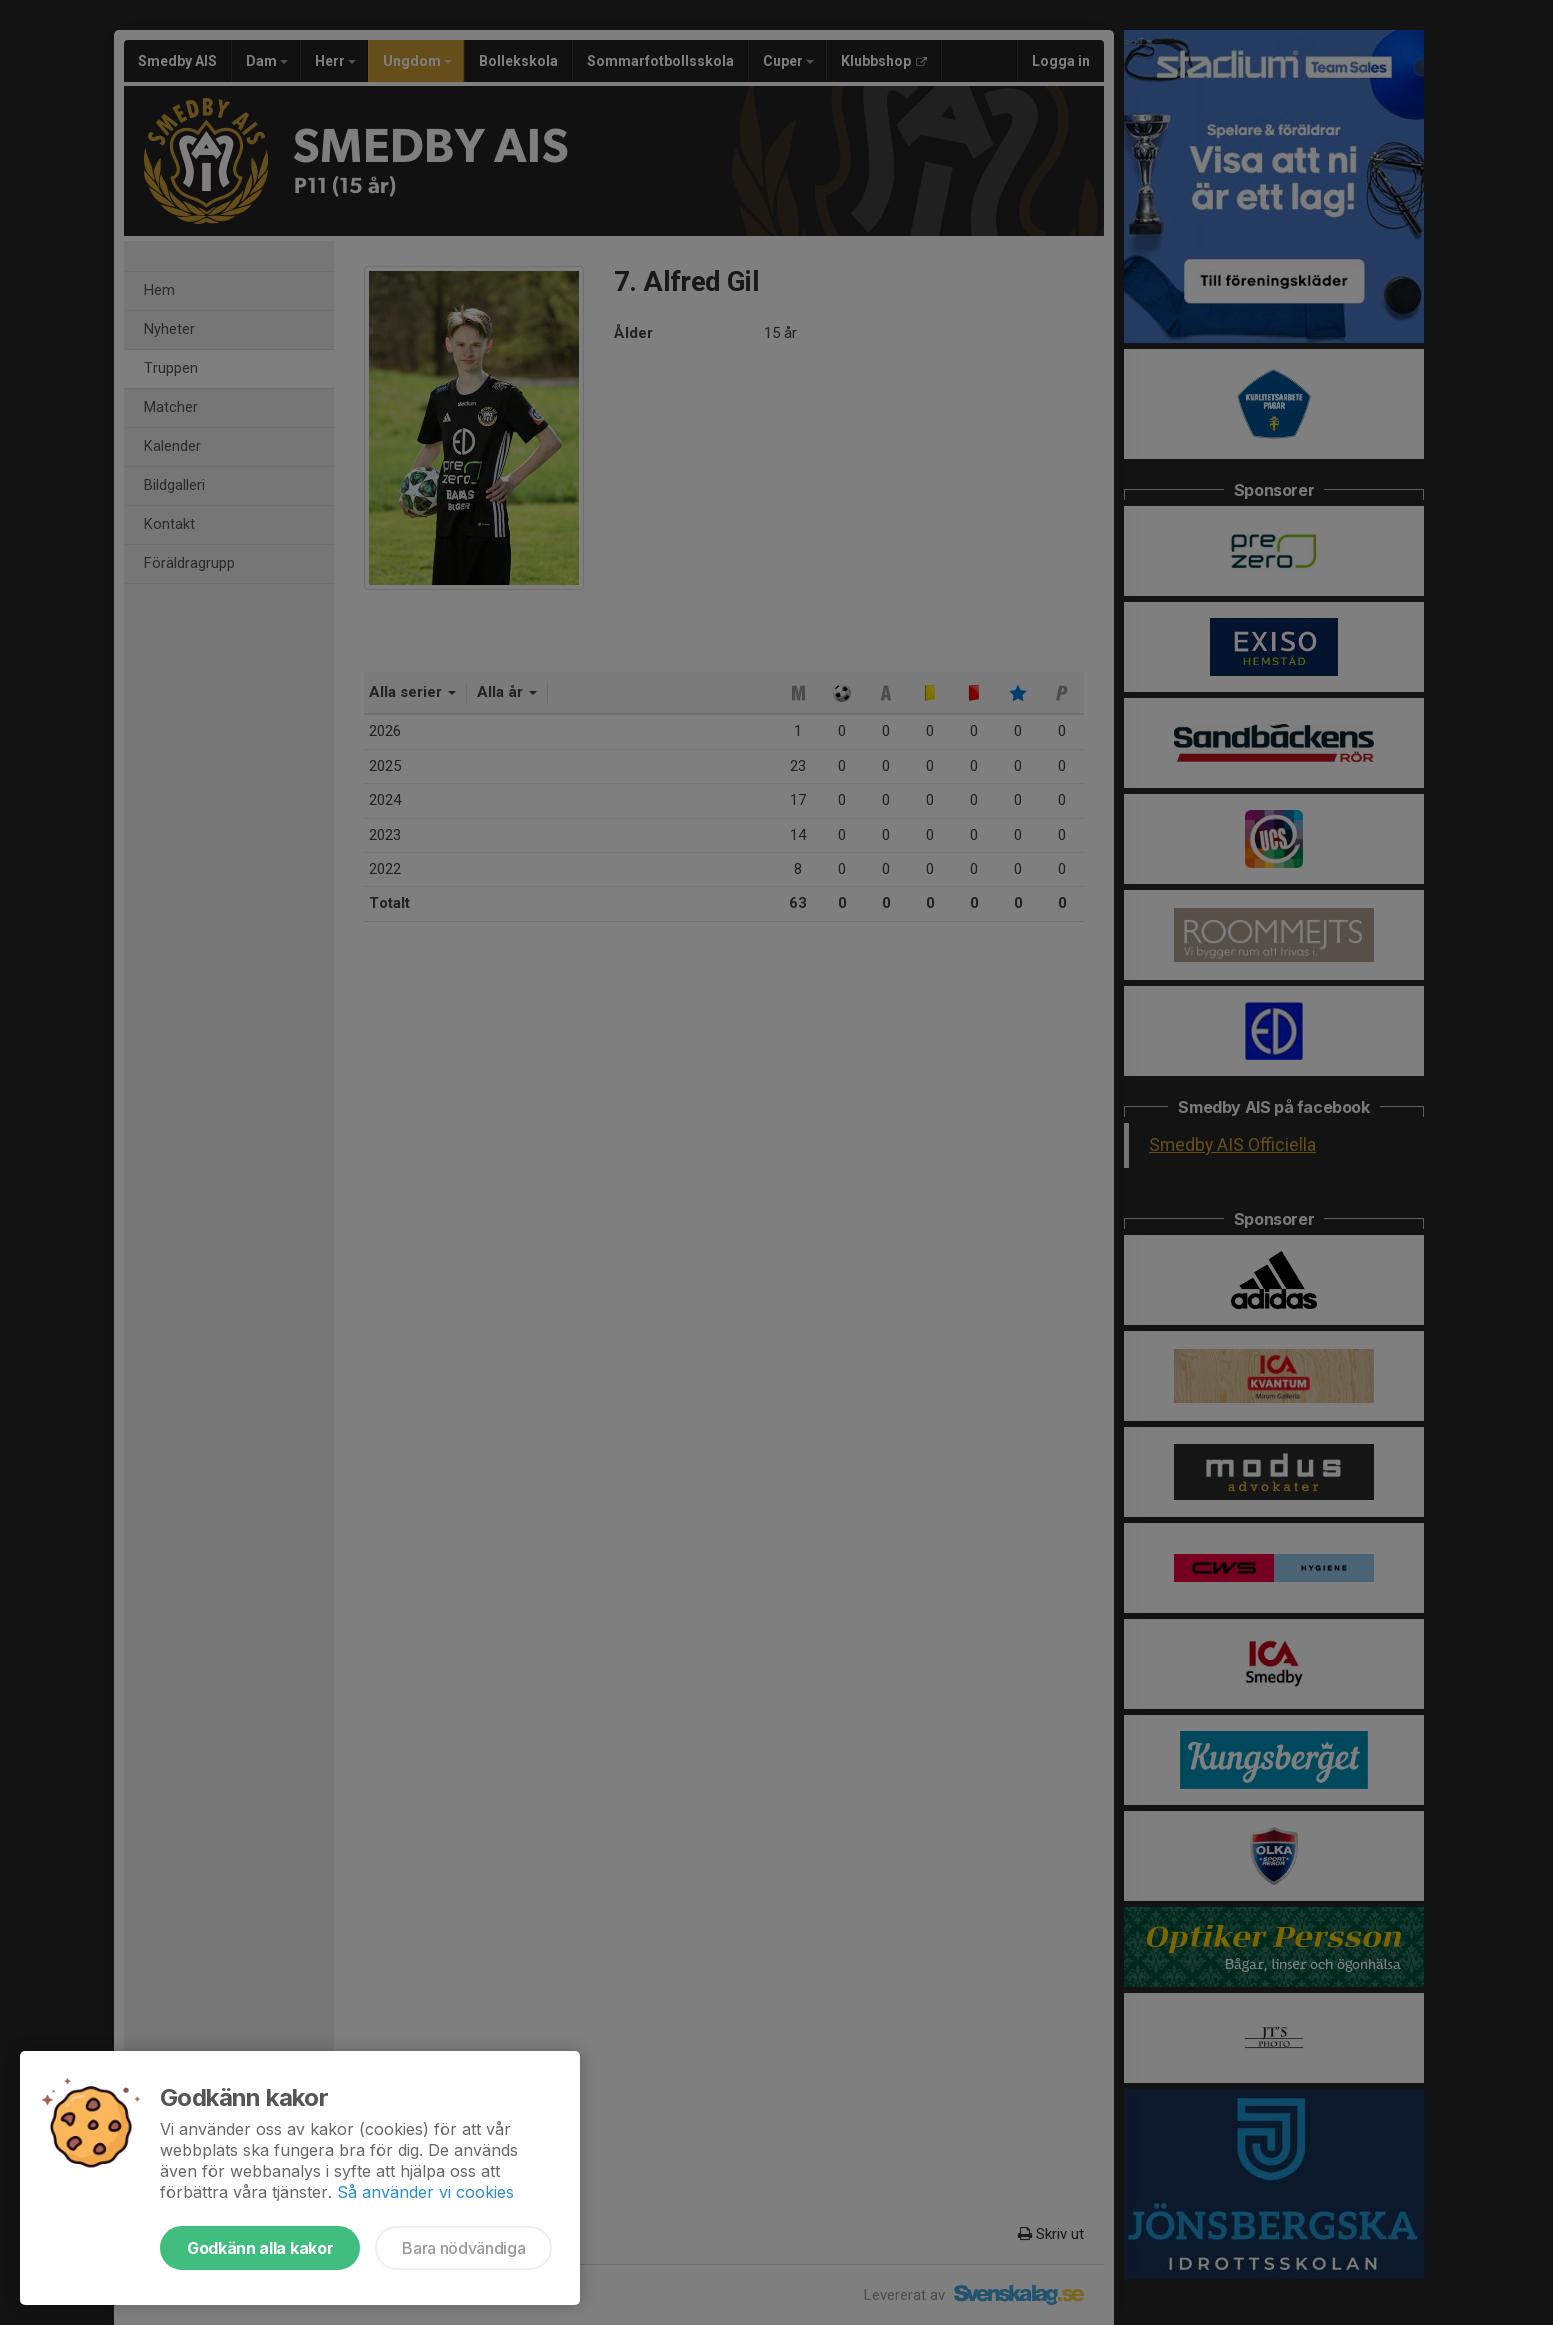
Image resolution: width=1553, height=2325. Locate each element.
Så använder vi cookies (425, 2192)
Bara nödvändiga (463, 2248)
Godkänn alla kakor (260, 2248)
